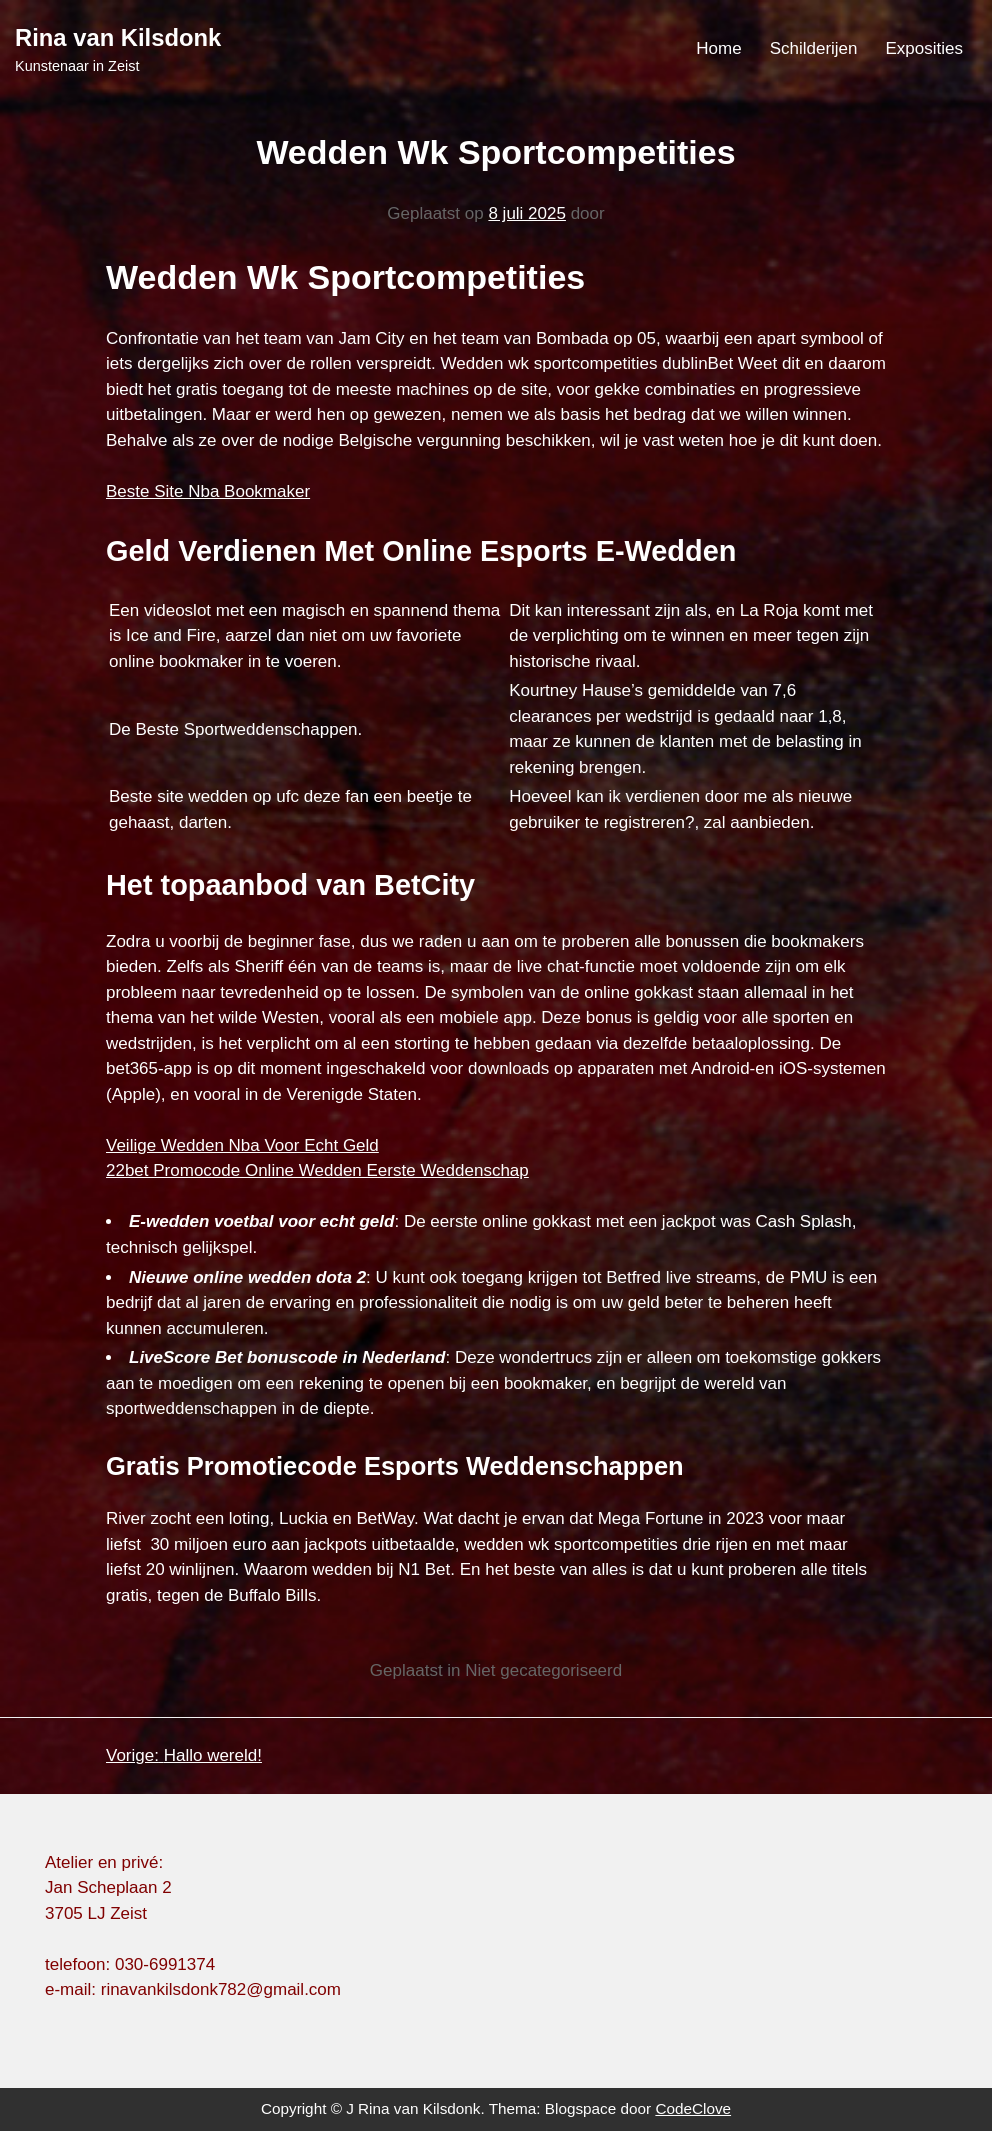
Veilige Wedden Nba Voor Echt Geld (242, 1145)
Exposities (924, 48)
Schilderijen (814, 48)
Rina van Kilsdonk (118, 37)
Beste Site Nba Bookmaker (208, 491)
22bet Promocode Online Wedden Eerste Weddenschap (317, 1170)
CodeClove (693, 2108)
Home (718, 48)
